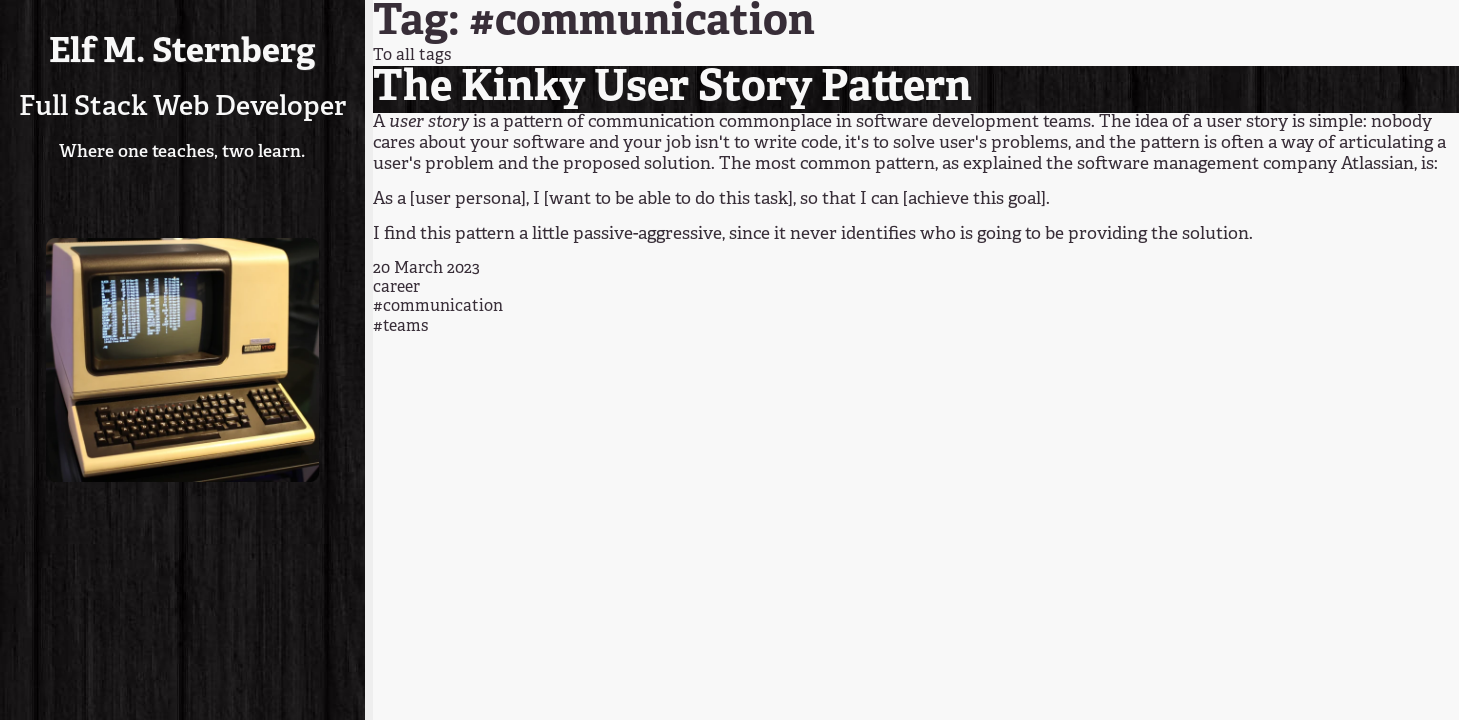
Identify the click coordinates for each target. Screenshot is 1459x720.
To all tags (412, 56)
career (396, 288)
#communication (438, 307)
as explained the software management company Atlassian (1178, 164)
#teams (400, 327)
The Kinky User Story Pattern (672, 89)
